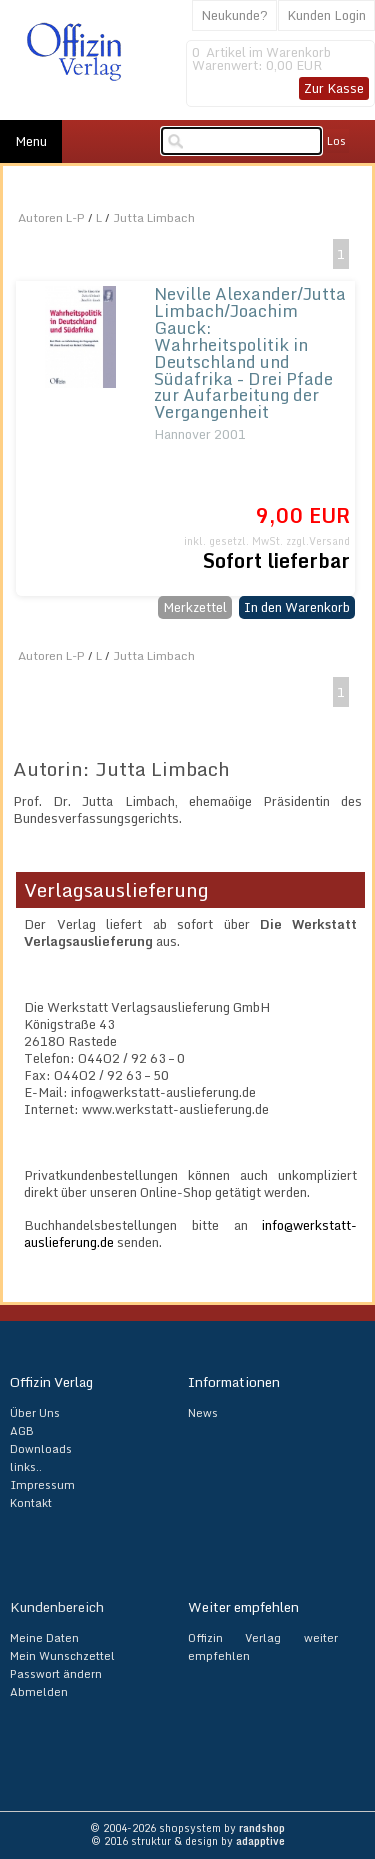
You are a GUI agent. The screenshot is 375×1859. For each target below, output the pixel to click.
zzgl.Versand (318, 541)
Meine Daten (44, 1638)
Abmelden (39, 1692)
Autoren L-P (51, 217)
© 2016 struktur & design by (188, 1841)
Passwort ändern (56, 1674)
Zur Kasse (334, 88)
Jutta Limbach (154, 217)
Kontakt (31, 1503)
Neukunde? (234, 15)
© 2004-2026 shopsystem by (187, 1828)
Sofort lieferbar (276, 560)
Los (336, 141)
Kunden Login (326, 15)
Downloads (41, 1449)
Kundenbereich (57, 1607)
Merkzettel (195, 607)
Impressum (42, 1485)
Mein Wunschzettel (62, 1656)
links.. (26, 1467)
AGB (22, 1431)
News (203, 1413)
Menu (31, 141)
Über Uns (35, 1413)
